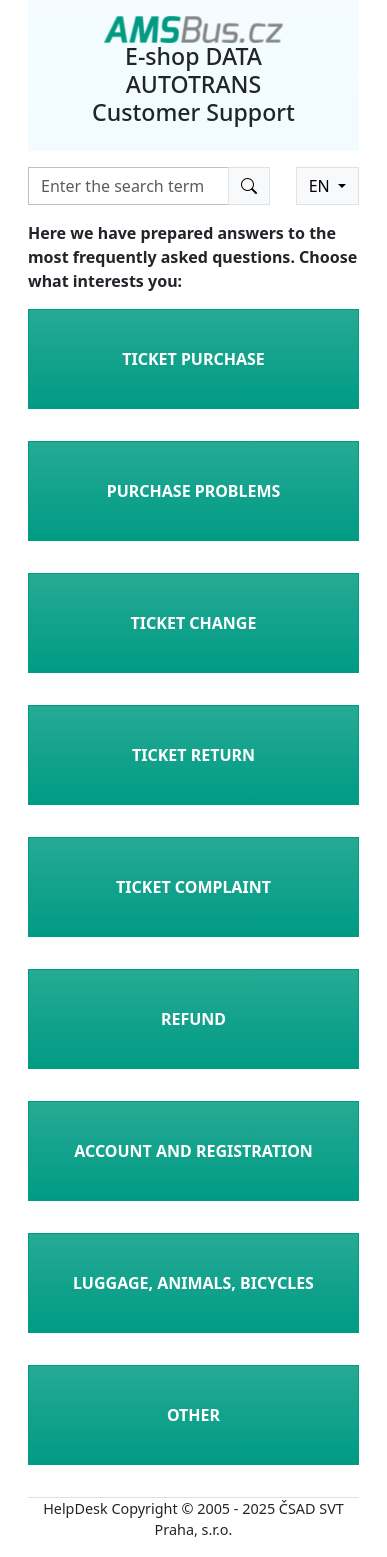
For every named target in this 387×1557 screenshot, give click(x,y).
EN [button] (321, 186)
